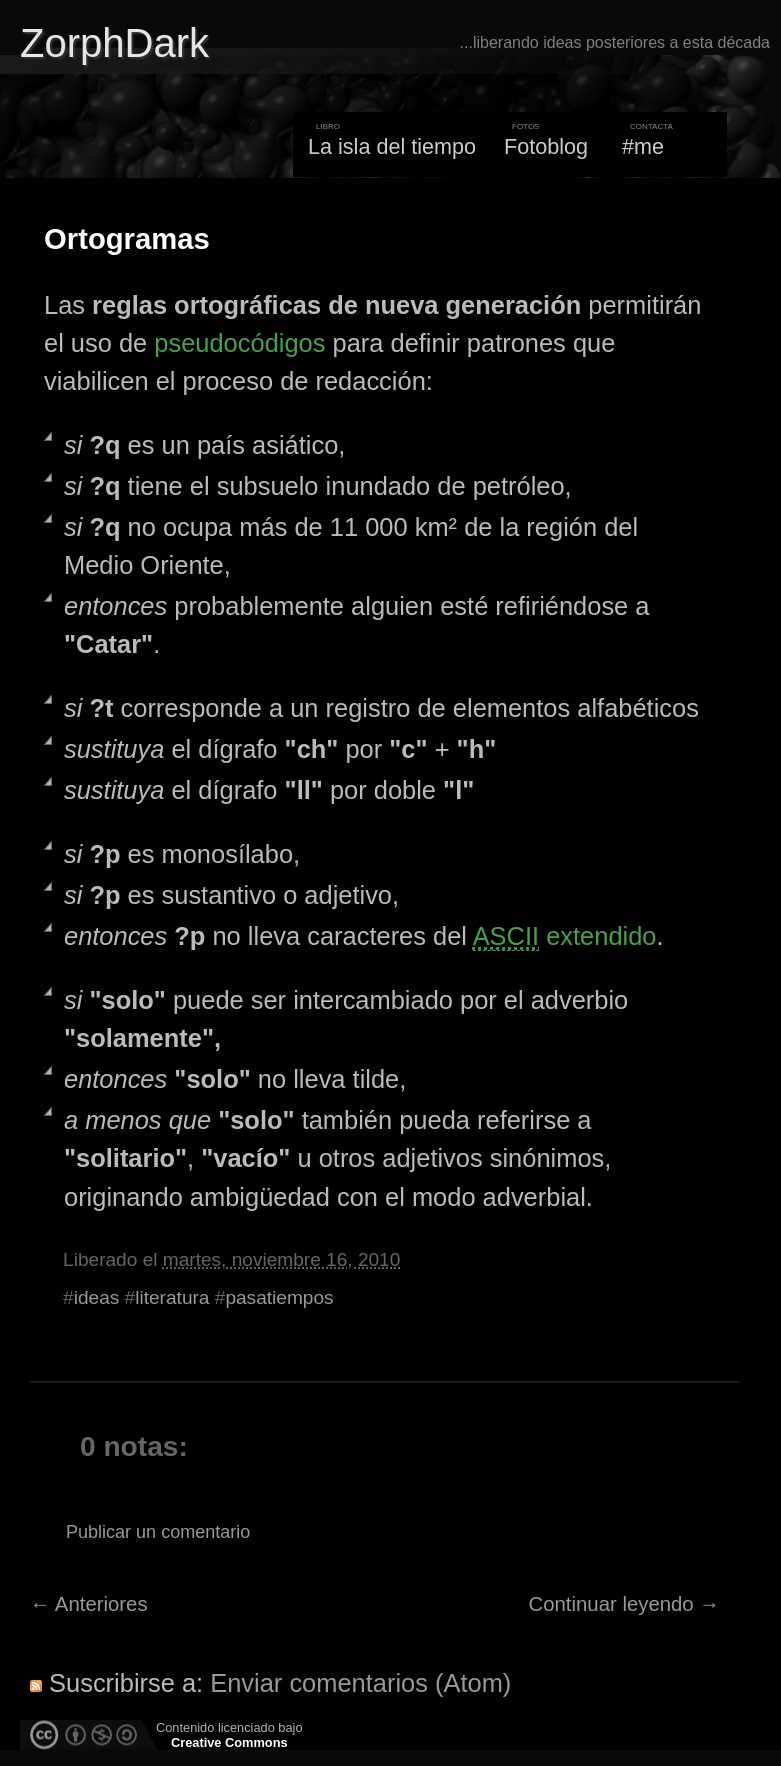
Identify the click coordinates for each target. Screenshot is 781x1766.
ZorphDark (114, 43)
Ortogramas (127, 239)
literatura (172, 1297)
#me (643, 146)
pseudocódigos (239, 343)
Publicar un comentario (158, 1532)
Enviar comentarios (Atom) (360, 1683)
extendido (565, 936)
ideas (97, 1297)
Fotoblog (546, 146)
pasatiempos (279, 1297)
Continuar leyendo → (624, 1604)
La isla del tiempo (392, 146)
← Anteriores (89, 1604)
